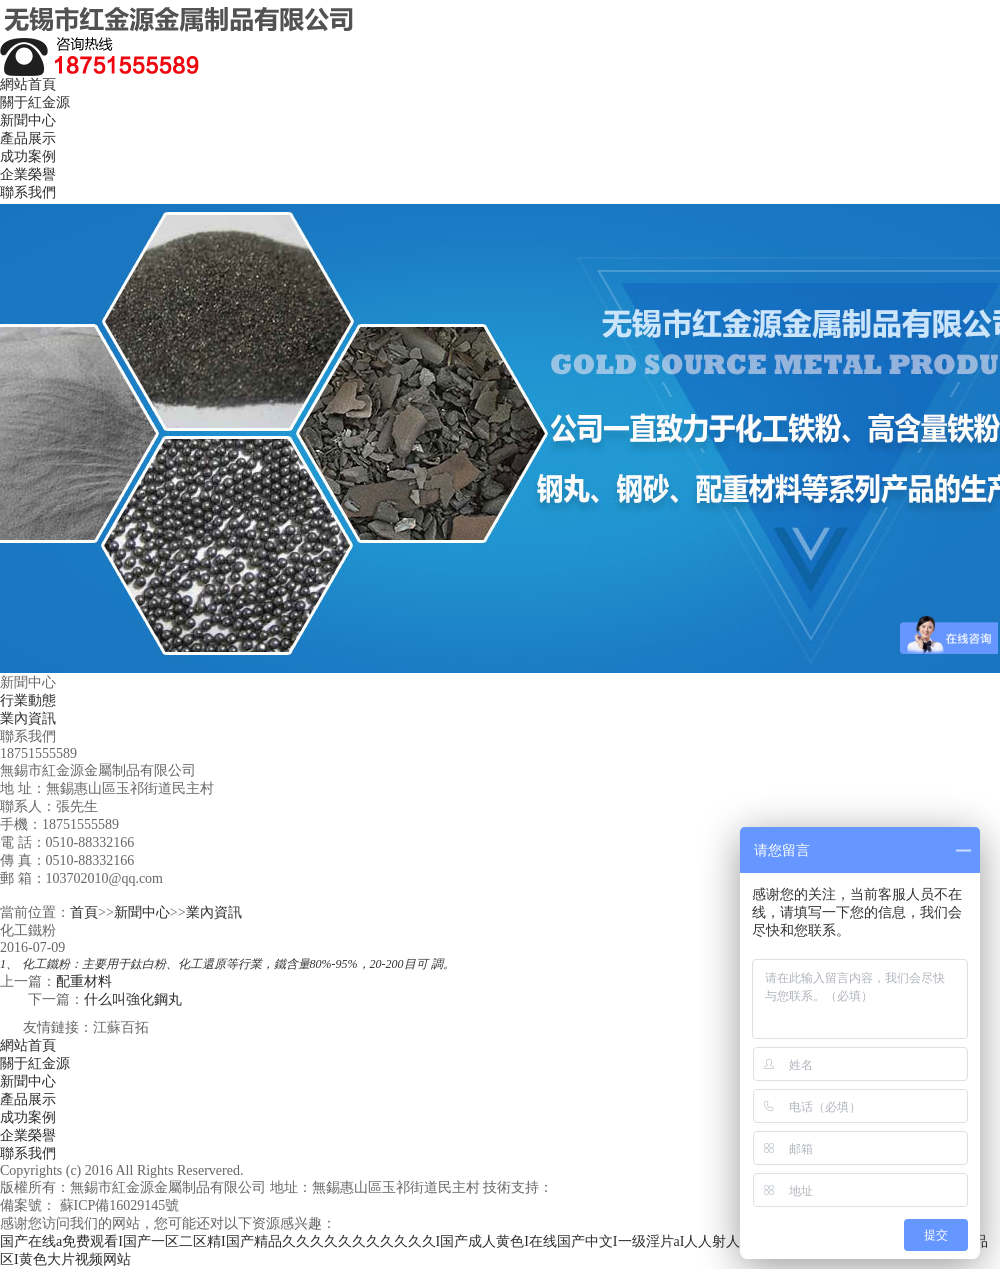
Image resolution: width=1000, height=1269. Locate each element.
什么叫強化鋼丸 (133, 999)
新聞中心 (28, 120)
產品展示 (28, 138)
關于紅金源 (35, 102)
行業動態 (28, 700)
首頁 (84, 912)
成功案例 (28, 156)
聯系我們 (28, 192)
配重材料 (84, 981)
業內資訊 (28, 718)
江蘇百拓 (121, 1027)
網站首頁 (28, 84)
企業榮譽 (28, 174)
